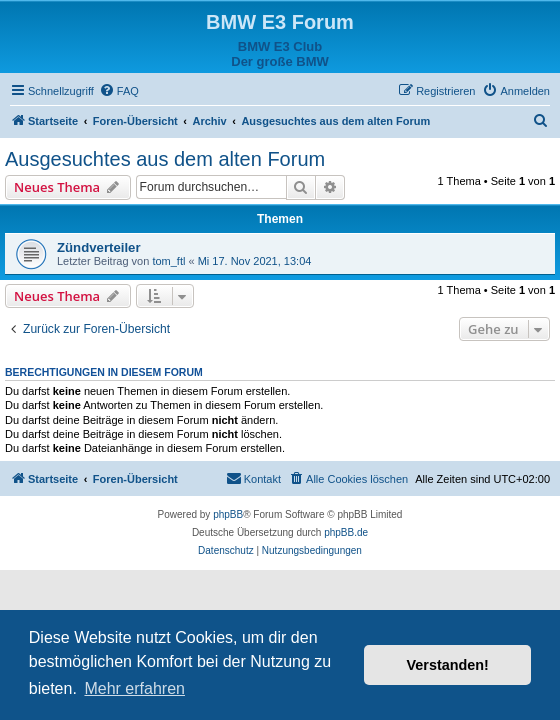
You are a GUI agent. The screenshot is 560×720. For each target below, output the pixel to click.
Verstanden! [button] (448, 665)
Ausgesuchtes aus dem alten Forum (165, 159)
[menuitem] (119, 91)
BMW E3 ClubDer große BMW (280, 54)
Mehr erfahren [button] (134, 688)
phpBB (228, 514)
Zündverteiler (99, 247)
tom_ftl (168, 261)
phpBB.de (346, 532)
